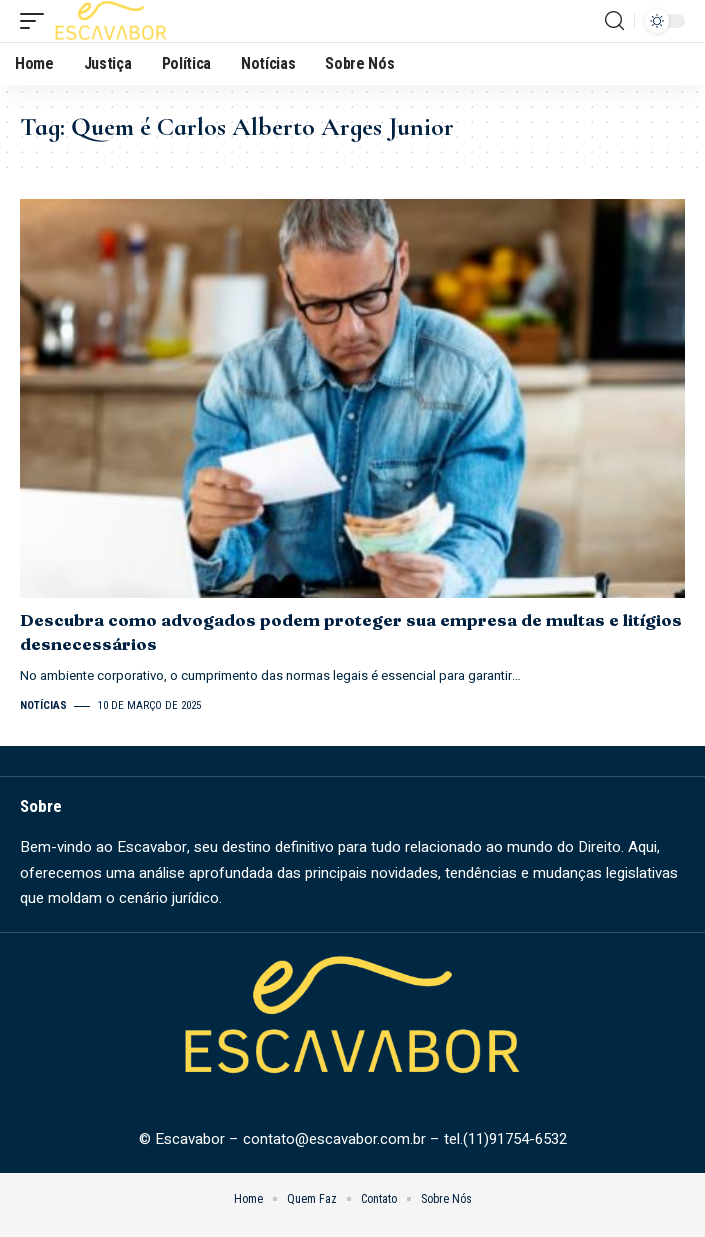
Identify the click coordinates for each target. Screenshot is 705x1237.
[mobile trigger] (37, 21)
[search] (614, 21)
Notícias (43, 705)
